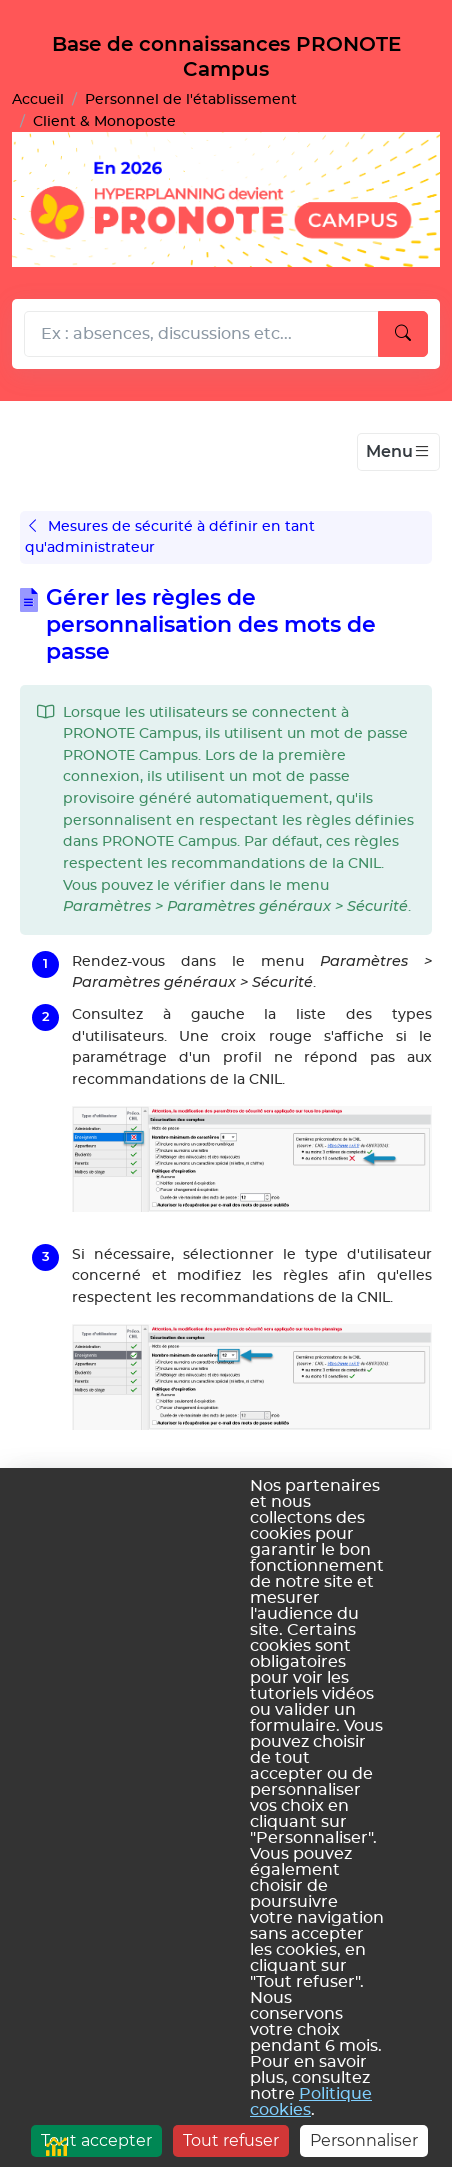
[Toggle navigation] (398, 452)
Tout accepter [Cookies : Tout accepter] (96, 2140)
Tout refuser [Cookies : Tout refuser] (231, 2140)
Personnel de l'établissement (191, 99)
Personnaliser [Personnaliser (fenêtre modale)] (364, 2140)
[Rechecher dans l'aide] (201, 334)
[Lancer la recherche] (403, 334)
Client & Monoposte (104, 121)
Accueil (38, 99)
